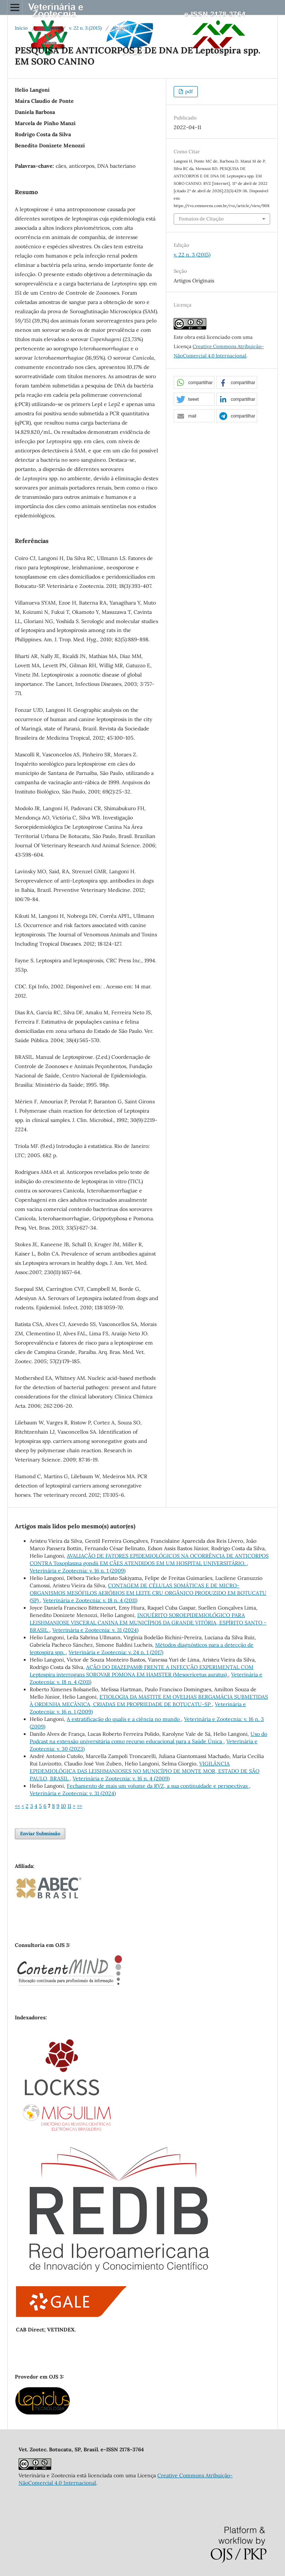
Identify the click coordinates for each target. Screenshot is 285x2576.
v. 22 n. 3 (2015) (85, 28)
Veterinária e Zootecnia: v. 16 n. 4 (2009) (121, 1778)
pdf (188, 91)
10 (63, 1806)
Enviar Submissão (40, 1833)
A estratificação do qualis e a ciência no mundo (124, 1719)
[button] (194, 382)
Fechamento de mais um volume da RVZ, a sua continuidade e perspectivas (158, 1786)
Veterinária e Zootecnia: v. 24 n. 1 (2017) (116, 1652)
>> (79, 1806)
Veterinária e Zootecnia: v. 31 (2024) (95, 1630)
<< (17, 1806)
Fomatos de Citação (201, 219)
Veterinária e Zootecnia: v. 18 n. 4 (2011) (90, 1600)
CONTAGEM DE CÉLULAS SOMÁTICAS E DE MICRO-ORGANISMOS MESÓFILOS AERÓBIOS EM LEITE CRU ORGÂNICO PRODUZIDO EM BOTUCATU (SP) (148, 1593)
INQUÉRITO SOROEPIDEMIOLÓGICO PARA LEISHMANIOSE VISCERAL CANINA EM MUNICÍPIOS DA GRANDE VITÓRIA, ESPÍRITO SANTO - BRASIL (148, 1622)
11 (69, 1806)
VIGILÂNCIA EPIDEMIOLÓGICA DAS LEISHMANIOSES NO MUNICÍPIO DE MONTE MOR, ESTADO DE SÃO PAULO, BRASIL (144, 1771)
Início (21, 28)
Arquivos (48, 28)
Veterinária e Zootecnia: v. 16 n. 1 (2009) (77, 1570)
